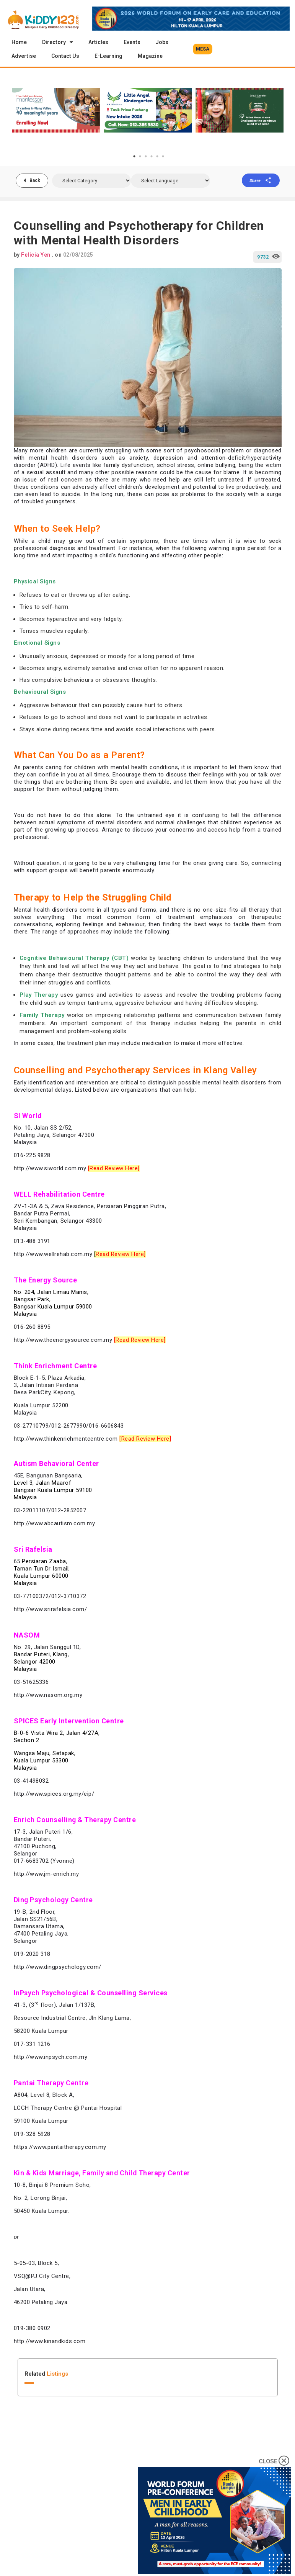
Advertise (23, 56)
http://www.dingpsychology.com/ (57, 1967)
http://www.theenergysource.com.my (63, 1339)
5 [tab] (157, 156)
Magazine (150, 56)
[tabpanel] (56, 110)
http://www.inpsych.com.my (51, 2057)
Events (132, 42)
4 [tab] (151, 156)
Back (34, 180)
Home (19, 42)
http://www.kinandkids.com (50, 2341)
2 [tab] (140, 156)
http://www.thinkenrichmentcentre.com (66, 1438)
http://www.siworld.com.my (50, 1168)
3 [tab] (146, 156)
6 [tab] (163, 156)
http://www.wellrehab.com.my (53, 1254)
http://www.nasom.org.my (48, 1695)
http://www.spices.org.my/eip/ (54, 1793)
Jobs (162, 42)
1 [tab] (134, 156)
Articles (98, 42)
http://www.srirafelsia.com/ (50, 1609)
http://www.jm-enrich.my (46, 1873)
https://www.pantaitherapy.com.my (60, 2147)
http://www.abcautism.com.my (54, 1523)
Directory (57, 42)
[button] (202, 49)
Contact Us (65, 56)
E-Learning (108, 56)
